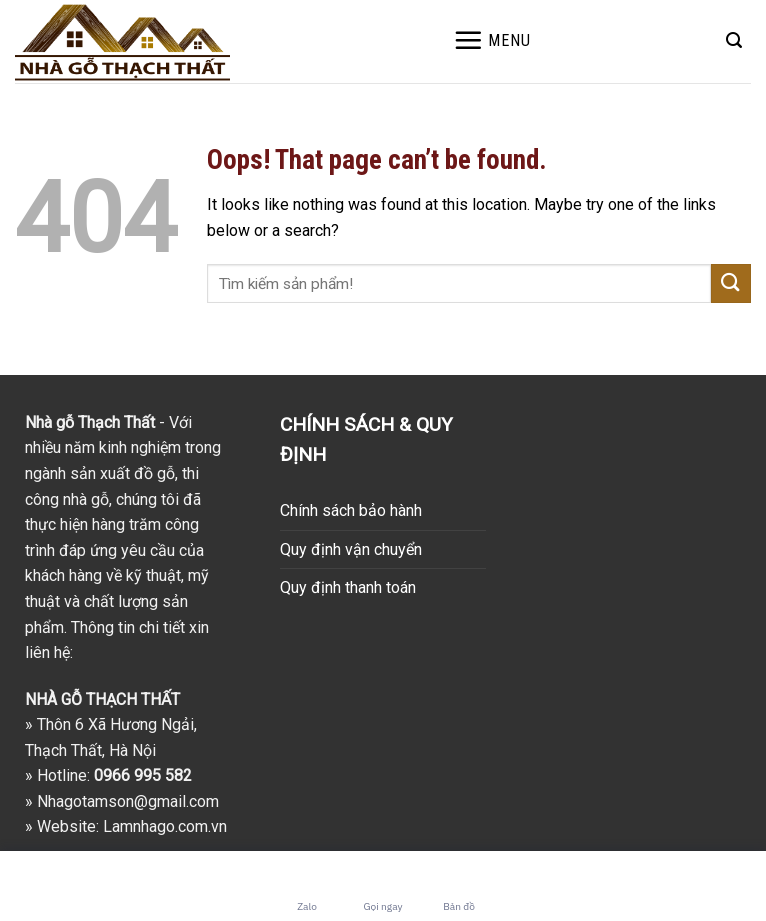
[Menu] (492, 40)
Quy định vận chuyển (351, 549)
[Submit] (731, 283)
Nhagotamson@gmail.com (128, 801)
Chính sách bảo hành (351, 510)
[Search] (734, 40)
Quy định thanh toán (348, 587)
